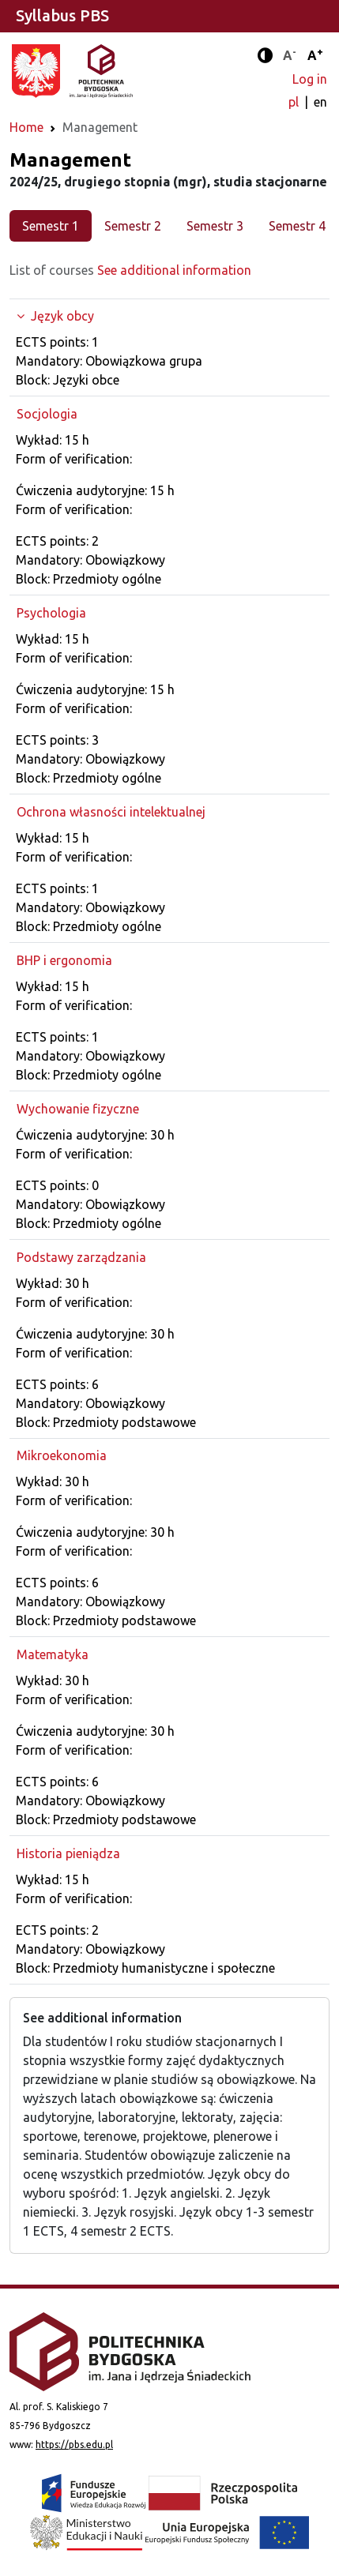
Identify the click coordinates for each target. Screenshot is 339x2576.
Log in (309, 79)
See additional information (174, 270)
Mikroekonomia (62, 1455)
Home (26, 127)
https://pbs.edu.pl (74, 2444)
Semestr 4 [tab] (297, 226)
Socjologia (47, 414)
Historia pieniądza (68, 1853)
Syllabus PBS (62, 15)
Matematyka (53, 1654)
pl (295, 102)
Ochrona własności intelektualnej (111, 812)
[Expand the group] (169, 316)
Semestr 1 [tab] (50, 226)
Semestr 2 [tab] (132, 226)
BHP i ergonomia (64, 960)
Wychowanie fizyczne (78, 1109)
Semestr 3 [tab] (214, 226)
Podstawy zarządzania (81, 1257)
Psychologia (51, 613)
